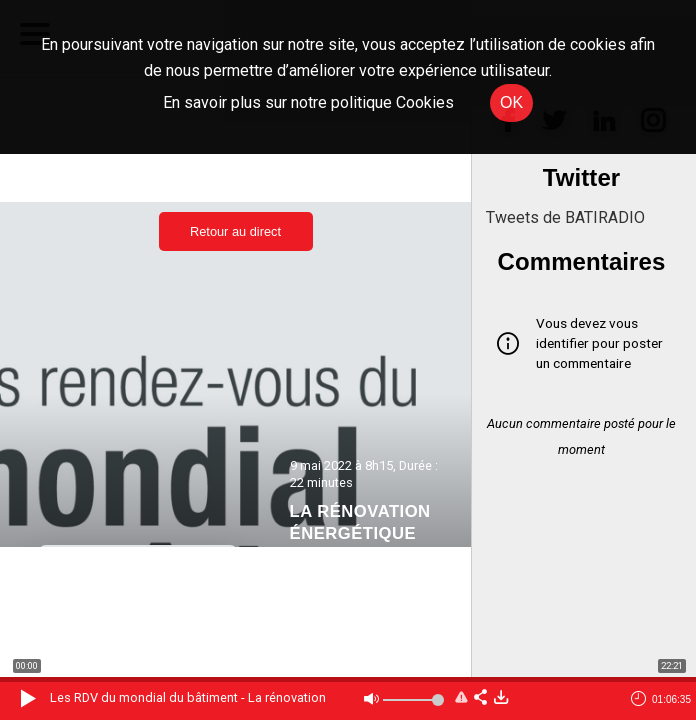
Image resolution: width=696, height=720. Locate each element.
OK (511, 102)
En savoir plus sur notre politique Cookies (308, 102)
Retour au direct (235, 231)
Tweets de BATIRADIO (565, 217)
